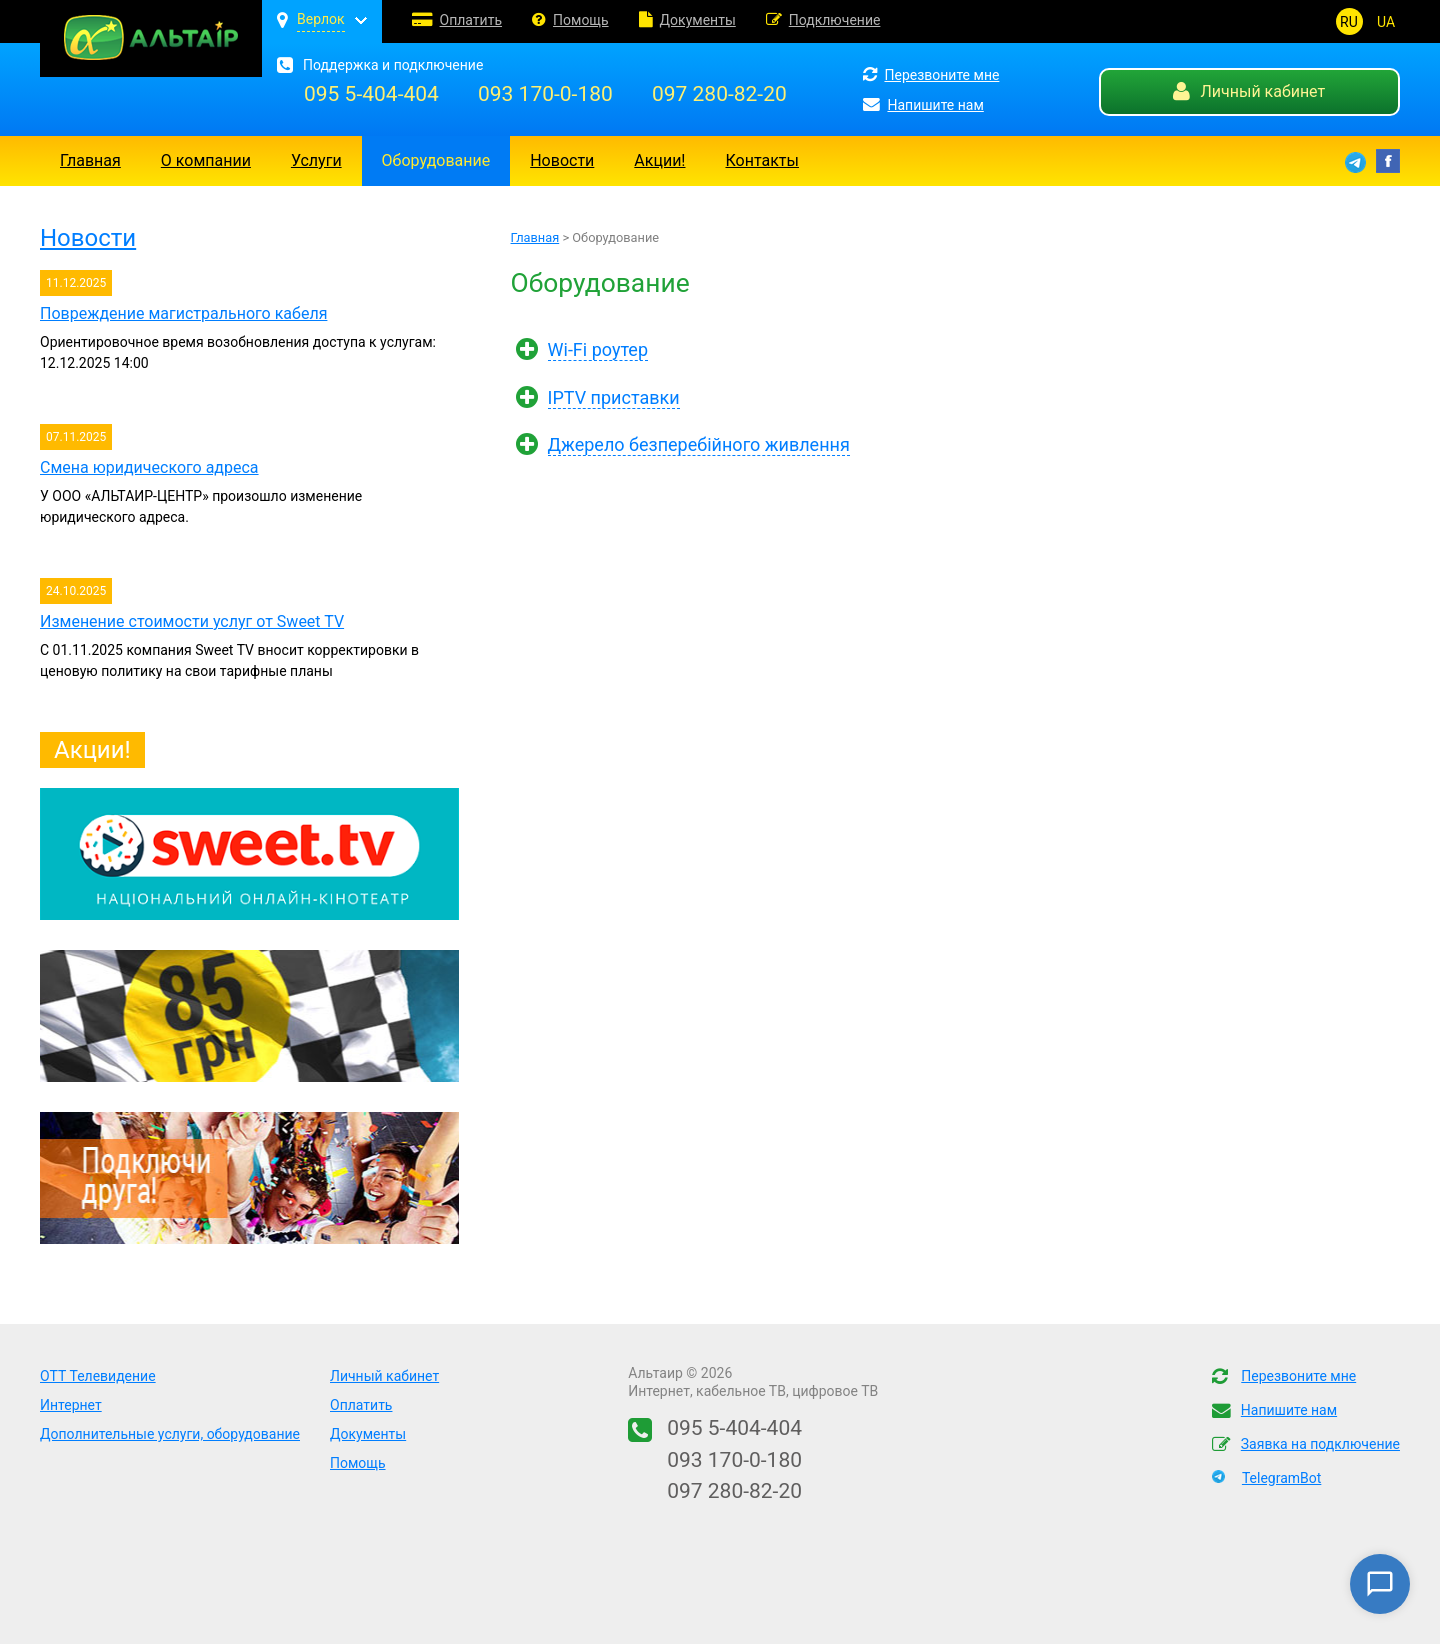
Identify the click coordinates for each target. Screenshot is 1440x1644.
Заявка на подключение (1320, 1444)
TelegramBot (1281, 1478)
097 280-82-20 (719, 94)
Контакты (762, 160)
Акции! (659, 160)
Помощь (581, 20)
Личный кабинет (1249, 91)
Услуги (316, 160)
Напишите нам (923, 105)
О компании (206, 160)
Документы (698, 20)
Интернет (71, 1405)
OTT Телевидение (98, 1376)
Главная (90, 160)
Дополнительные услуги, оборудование (170, 1434)
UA (1386, 22)
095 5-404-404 (371, 94)
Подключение (835, 20)
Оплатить (471, 20)
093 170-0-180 (545, 94)
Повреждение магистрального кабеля (183, 313)
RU (1349, 22)
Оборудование (436, 160)
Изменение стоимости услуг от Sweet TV (192, 621)
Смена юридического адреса (149, 467)
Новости (562, 160)
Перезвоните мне (931, 75)
